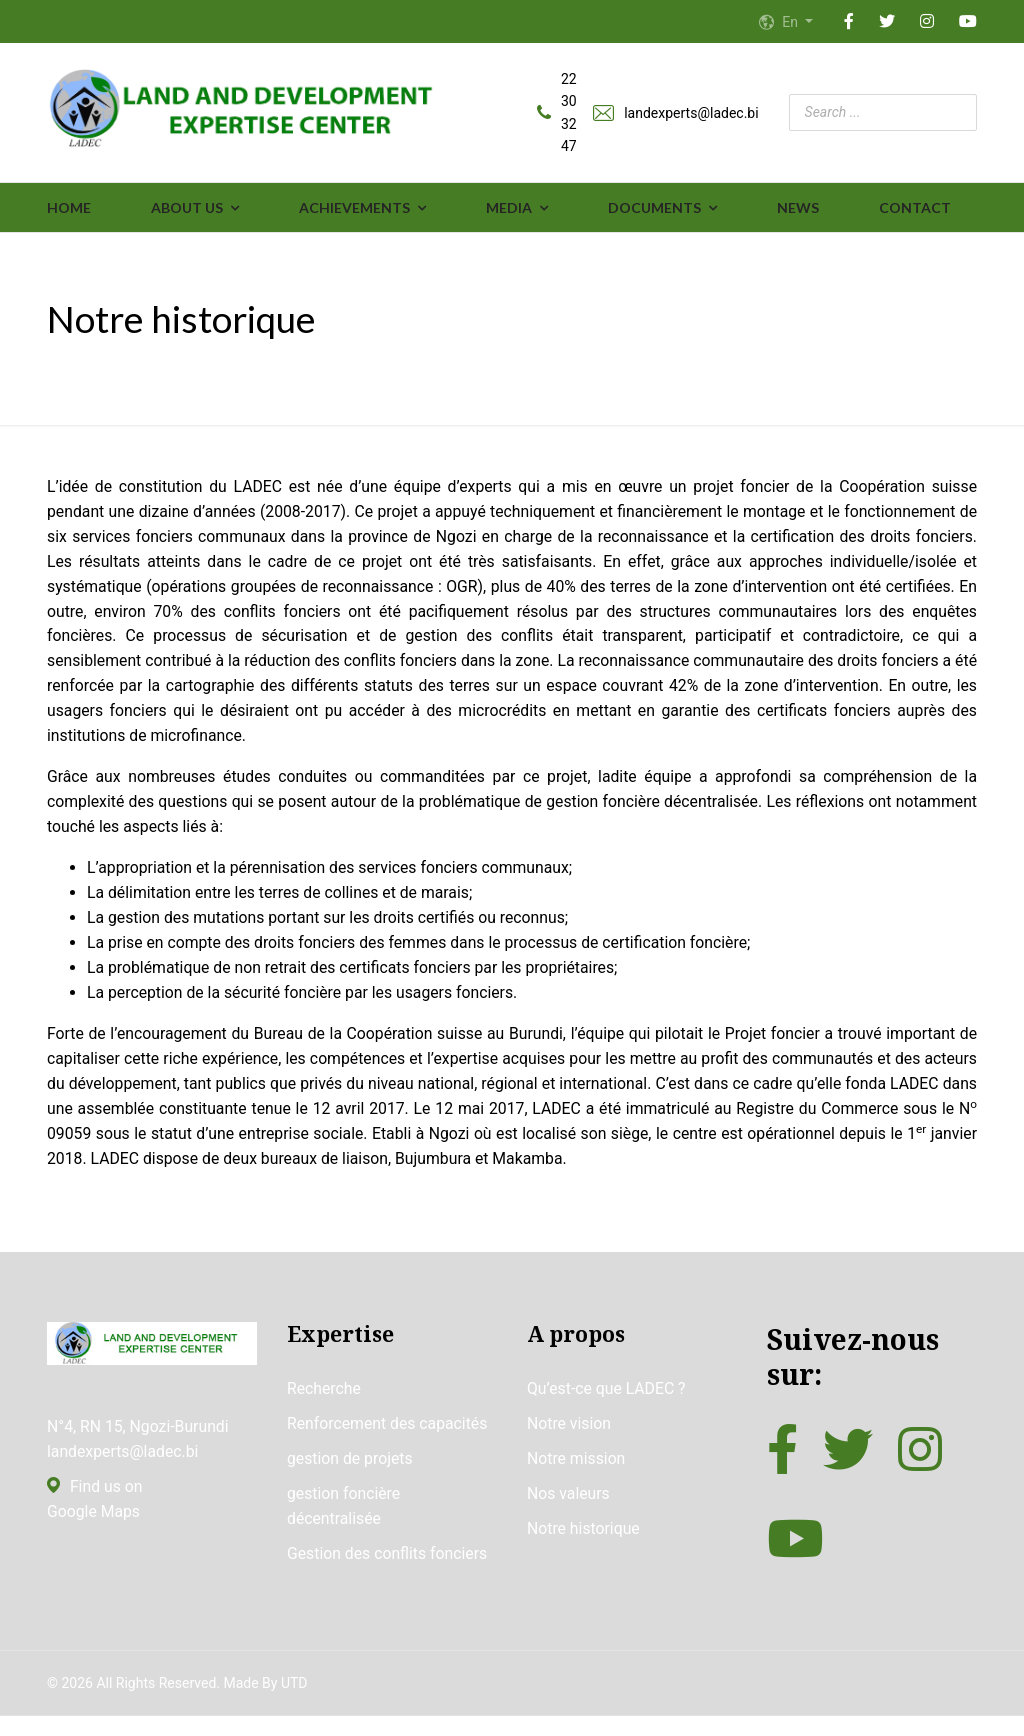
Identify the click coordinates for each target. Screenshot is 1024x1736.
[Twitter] (887, 22)
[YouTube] (968, 22)
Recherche (324, 1407)
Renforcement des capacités (388, 1442)
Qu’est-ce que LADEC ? (607, 1407)
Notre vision (569, 1442)
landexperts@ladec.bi (691, 113)
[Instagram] (927, 22)
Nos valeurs (569, 1513)
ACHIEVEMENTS (354, 208)
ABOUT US (187, 208)
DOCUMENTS (654, 208)
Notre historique (584, 1549)
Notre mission (577, 1478)
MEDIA (509, 208)
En (788, 22)
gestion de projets (350, 1478)
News (798, 208)
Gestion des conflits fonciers (388, 1575)
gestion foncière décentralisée (344, 1526)
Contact (915, 208)
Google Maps (94, 1531)
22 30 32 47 (569, 113)
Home (69, 208)
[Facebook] (849, 22)
